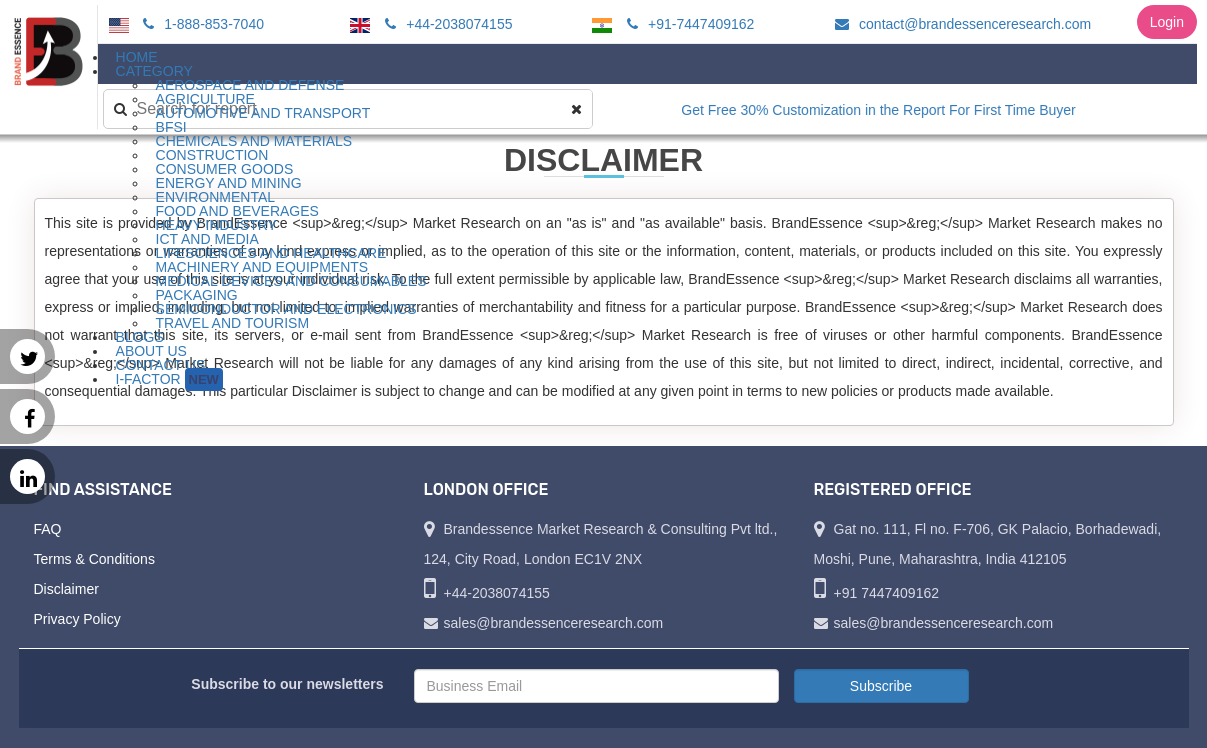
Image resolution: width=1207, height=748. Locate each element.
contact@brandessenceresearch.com (960, 24)
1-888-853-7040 (200, 24)
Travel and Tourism (233, 323)
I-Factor (169, 379)
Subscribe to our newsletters (287, 684)
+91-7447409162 (687, 24)
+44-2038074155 (445, 24)
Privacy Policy (77, 619)
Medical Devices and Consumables (291, 281)
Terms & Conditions (94, 559)
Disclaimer (66, 589)
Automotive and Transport (263, 113)
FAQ (48, 529)
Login (1167, 22)
